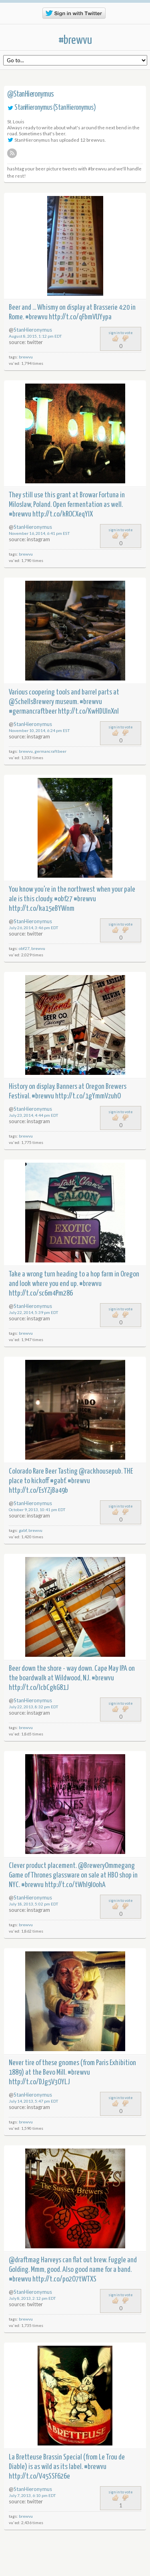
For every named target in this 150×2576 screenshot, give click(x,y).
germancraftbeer (50, 751)
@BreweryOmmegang (106, 1866)
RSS (12, 153)
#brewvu (75, 40)
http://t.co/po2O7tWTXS (64, 2279)
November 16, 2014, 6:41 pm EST (39, 533)
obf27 (24, 948)
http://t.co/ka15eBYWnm (41, 908)
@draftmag (24, 2260)
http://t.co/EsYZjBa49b (38, 1490)
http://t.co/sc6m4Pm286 (41, 1293)
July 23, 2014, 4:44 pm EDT (33, 1115)
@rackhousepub (100, 1471)
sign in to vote (120, 332)
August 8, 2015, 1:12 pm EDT (35, 336)
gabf (23, 1530)
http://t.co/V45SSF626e (39, 2476)
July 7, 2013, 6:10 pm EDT (32, 2495)
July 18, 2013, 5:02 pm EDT (33, 1903)
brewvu (26, 356)
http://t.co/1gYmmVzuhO (88, 1096)
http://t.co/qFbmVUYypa (80, 317)
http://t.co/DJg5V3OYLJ (39, 2082)
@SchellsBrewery (31, 702)
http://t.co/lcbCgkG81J (39, 1688)
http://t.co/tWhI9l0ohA (75, 1885)
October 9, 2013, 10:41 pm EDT (37, 1509)
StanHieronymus (33, 107)
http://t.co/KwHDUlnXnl (88, 711)
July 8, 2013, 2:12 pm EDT (32, 2298)
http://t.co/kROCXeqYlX (62, 514)
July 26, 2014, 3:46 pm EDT (33, 927)
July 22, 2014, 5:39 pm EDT (33, 1312)
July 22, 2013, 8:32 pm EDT (33, 1706)
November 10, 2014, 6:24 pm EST (39, 730)
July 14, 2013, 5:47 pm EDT (33, 2101)
